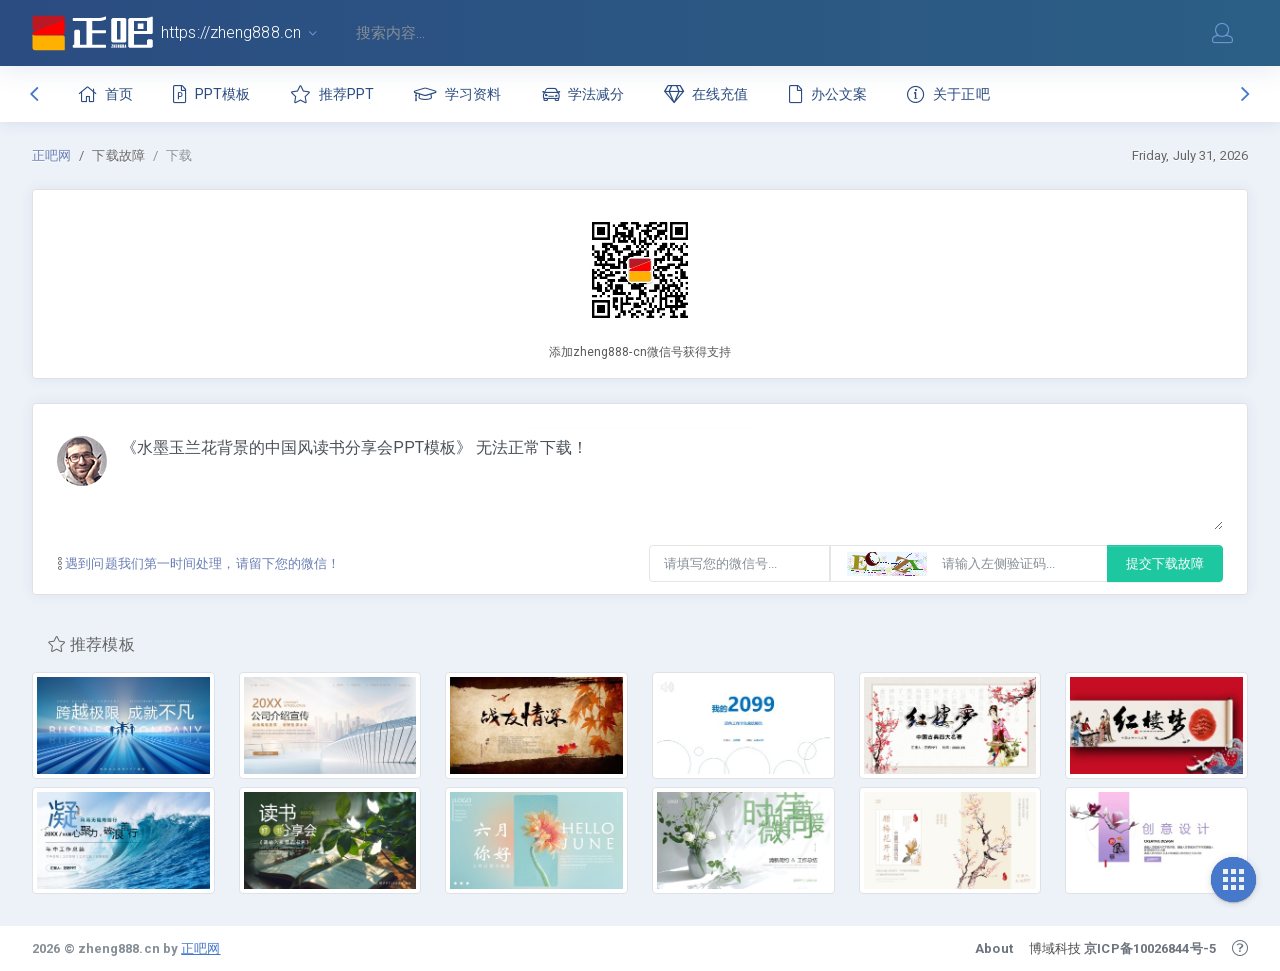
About (994, 948)
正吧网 (51, 155)
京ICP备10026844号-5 (1150, 948)
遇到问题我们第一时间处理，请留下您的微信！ (198, 563)
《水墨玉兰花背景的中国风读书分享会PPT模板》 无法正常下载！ (672, 483)
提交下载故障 (1165, 563)
